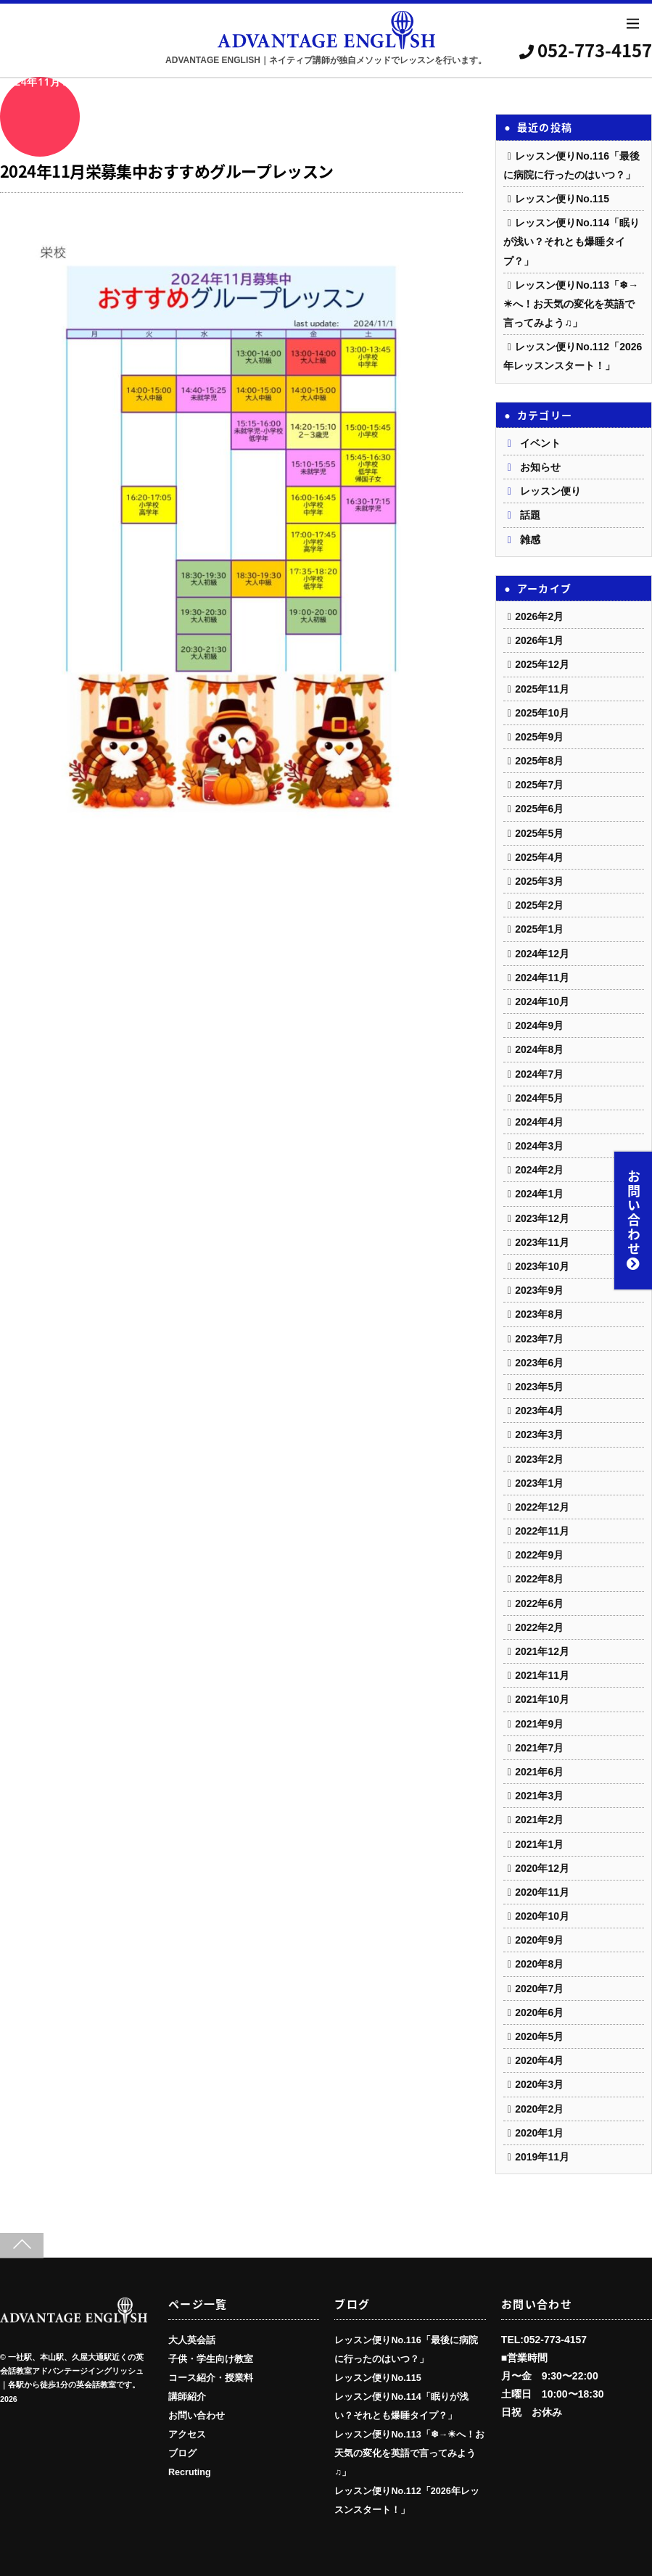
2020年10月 (542, 1916)
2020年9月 (539, 1940)
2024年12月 (542, 953)
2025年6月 (539, 808)
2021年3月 (539, 1795)
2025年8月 (539, 761)
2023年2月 (539, 1459)
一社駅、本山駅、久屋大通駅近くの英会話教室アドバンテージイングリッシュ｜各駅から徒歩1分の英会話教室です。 (72, 2371)
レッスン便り (550, 491)
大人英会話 (191, 2340)
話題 (530, 515)
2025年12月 (542, 664)
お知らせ (540, 467)
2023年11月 (542, 1242)
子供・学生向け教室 (210, 2359)
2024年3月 (539, 1146)
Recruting (189, 2472)
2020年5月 (539, 2036)
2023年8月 (539, 1314)
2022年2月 (539, 1627)
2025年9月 (539, 737)
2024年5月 (539, 1098)
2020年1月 (539, 2133)
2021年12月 (542, 1651)
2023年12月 (542, 1218)
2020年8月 (539, 1964)
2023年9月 (539, 1290)
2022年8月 (539, 1579)
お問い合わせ (633, 1220)
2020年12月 (542, 1868)
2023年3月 (539, 1434)
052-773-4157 (585, 50)
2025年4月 (539, 857)
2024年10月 (542, 1001)
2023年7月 (539, 1339)
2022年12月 (542, 1507)
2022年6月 (539, 1603)
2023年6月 (539, 1362)
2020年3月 (539, 2084)
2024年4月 (539, 1122)
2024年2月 (539, 1170)
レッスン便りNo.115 (562, 199)
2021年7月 (539, 1748)
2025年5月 (539, 833)
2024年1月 (539, 1194)
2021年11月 (542, 1675)
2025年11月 (542, 689)
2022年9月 (539, 1555)
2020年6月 (539, 2012)
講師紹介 (187, 2397)
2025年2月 (539, 905)
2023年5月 (539, 1386)
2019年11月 (542, 2157)
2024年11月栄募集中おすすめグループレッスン (167, 171)
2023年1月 (539, 1483)
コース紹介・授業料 (210, 2378)
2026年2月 (539, 616)
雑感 (530, 539)
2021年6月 (539, 1772)
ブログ (182, 2453)
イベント (540, 443)
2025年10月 (542, 713)
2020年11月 (542, 1892)
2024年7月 (539, 1074)
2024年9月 (539, 1025)
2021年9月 (539, 1724)
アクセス (187, 2435)
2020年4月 (539, 2060)
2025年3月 (539, 881)
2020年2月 (539, 2109)
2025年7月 (539, 784)
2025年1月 (539, 929)
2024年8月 (539, 1049)
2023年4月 (539, 1410)
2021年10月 (542, 1699)
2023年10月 (542, 1266)
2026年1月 (539, 640)
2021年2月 (539, 1819)
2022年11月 (542, 1531)
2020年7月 (539, 1988)
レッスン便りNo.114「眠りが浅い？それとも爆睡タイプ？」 (571, 241)
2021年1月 (539, 1844)
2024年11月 (542, 977)
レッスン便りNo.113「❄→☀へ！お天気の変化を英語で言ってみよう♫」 (570, 304)
